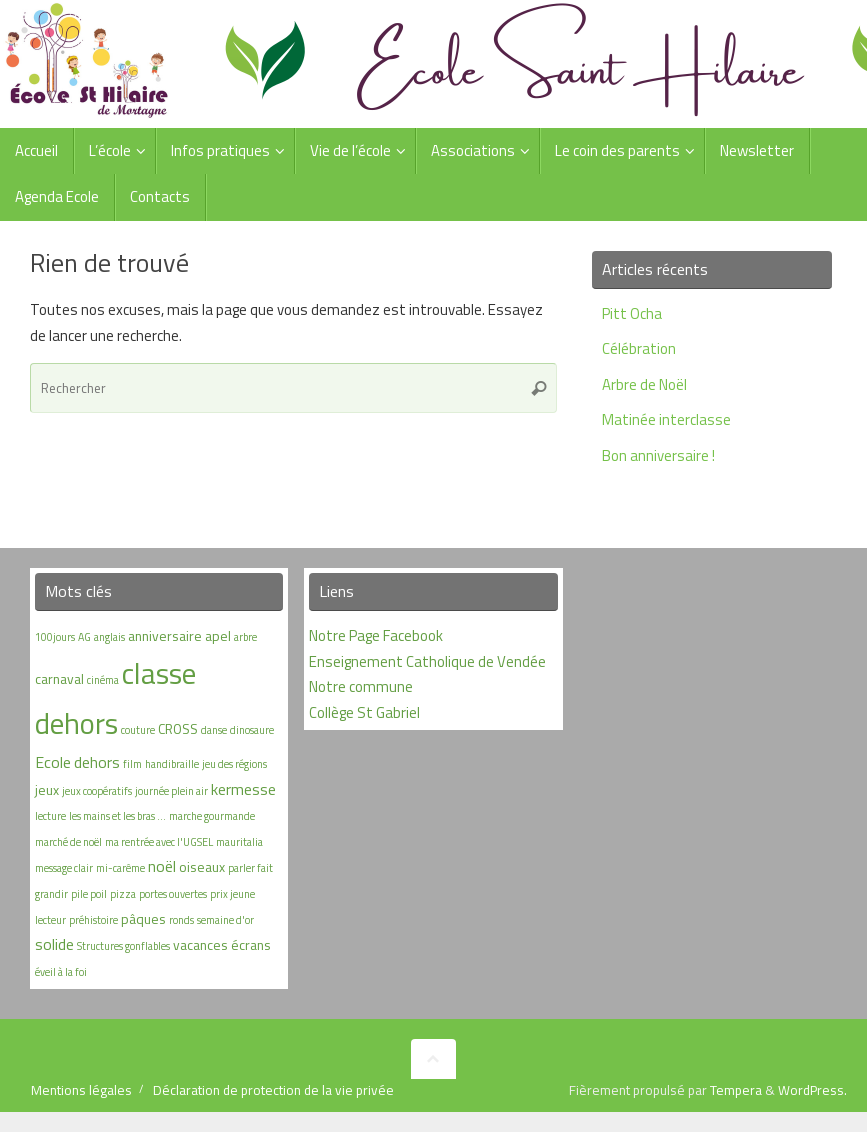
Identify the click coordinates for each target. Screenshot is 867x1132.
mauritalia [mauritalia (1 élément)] (239, 842)
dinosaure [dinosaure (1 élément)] (252, 730)
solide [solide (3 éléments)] (54, 944)
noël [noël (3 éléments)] (162, 866)
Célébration (639, 348)
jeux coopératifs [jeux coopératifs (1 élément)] (97, 791)
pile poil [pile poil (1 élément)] (89, 894)
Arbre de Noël (644, 384)
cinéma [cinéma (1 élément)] (103, 680)
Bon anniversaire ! (658, 455)
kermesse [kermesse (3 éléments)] (243, 789)
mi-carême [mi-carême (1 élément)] (120, 868)
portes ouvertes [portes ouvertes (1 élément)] (173, 894)
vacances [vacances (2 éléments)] (200, 944)
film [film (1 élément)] (132, 764)
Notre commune (361, 686)
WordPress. (812, 1090)
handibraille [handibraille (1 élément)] (172, 764)
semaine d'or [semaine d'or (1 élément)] (225, 920)
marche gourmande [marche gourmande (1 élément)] (212, 816)
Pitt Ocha (632, 313)
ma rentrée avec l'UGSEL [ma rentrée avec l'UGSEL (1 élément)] (159, 842)
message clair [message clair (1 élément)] (64, 868)
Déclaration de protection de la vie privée (273, 1090)
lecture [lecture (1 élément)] (50, 816)
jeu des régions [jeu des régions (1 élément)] (234, 764)
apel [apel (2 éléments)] (218, 635)
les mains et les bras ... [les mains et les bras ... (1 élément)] (117, 816)
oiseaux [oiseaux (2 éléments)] (202, 866)
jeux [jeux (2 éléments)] (47, 789)
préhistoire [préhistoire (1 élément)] (93, 920)
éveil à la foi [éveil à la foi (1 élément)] (61, 972)
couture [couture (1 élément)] (138, 730)
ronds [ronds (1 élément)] (181, 920)
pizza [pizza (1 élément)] (123, 894)
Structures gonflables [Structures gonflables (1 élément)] (123, 946)
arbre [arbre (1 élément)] (245, 637)
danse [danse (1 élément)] (214, 730)
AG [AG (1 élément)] (84, 637)
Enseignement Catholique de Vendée (427, 661)
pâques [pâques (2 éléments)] (143, 918)
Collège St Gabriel (364, 712)
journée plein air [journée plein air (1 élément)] (171, 791)
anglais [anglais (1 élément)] (109, 637)
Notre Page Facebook (376, 635)
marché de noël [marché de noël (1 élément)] (68, 842)
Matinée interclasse (666, 419)
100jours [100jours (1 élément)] (55, 637)
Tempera (736, 1090)
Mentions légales (81, 1090)
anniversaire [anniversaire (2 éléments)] (165, 635)
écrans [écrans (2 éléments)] (251, 944)
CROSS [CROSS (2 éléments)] (178, 728)
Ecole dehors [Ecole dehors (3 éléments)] (77, 762)
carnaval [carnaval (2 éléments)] (59, 678)
